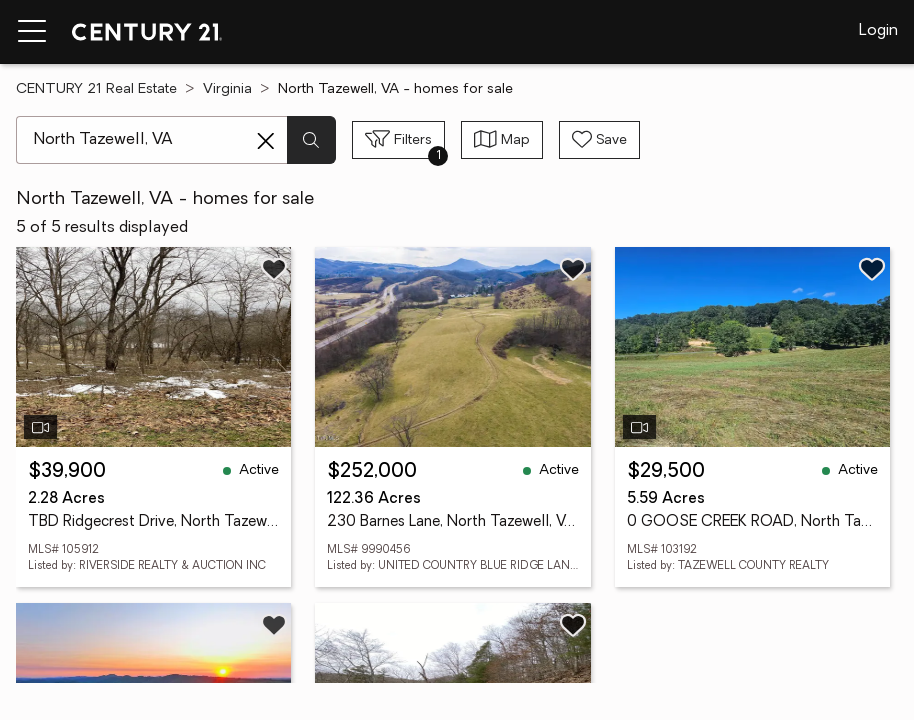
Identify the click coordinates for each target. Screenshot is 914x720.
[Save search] (599, 140)
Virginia (227, 89)
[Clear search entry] (266, 141)
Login (878, 31)
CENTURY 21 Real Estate (96, 89)
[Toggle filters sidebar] (398, 140)
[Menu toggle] (32, 32)
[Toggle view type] (502, 140)
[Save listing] (274, 269)
